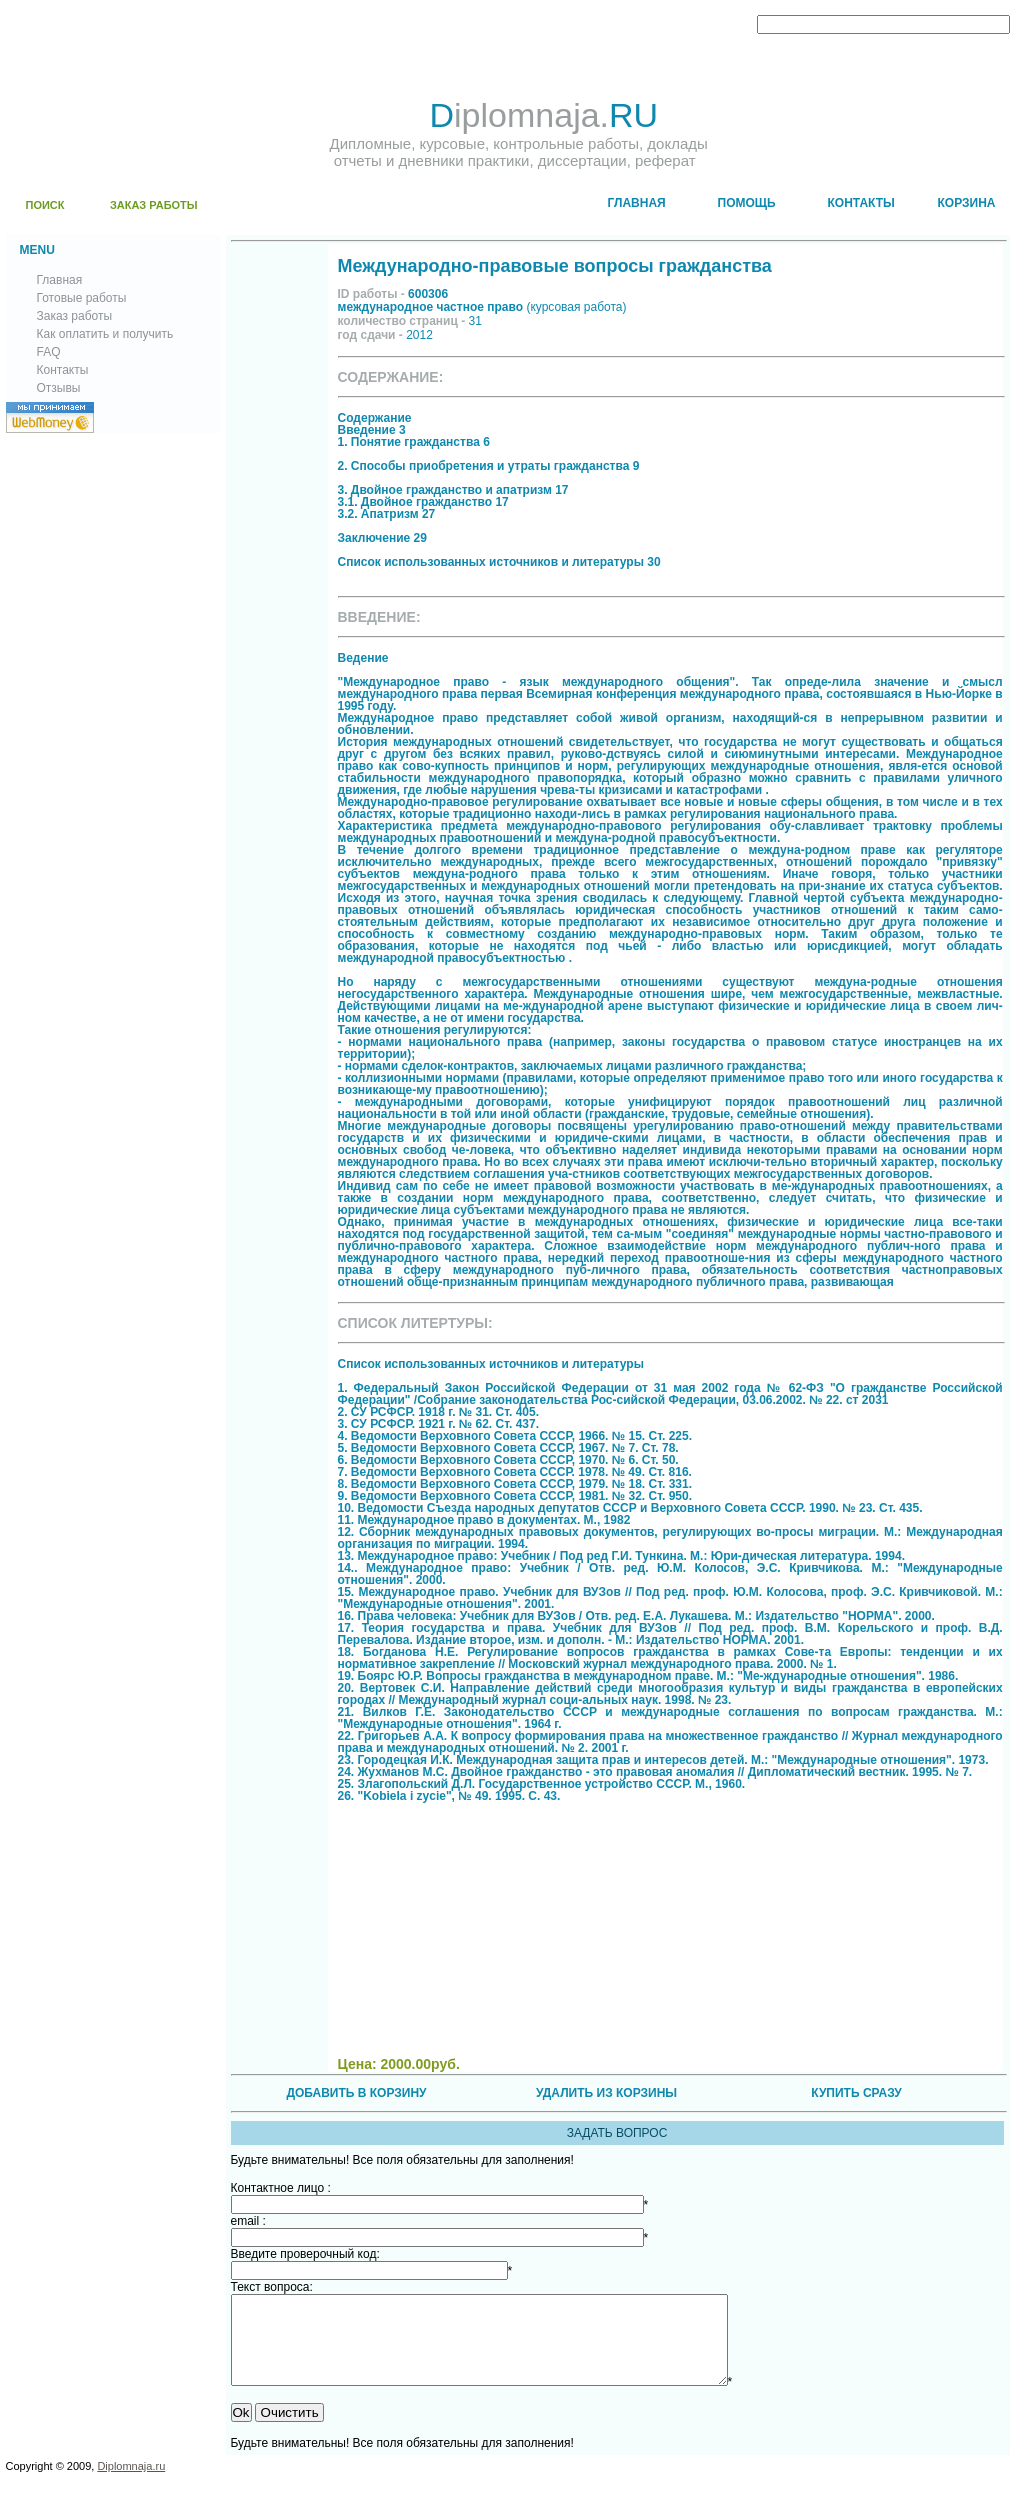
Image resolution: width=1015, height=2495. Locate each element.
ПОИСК (45, 205)
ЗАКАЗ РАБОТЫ (154, 205)
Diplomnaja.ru (131, 2484)
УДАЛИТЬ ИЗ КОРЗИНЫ (606, 2093)
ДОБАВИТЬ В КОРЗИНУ (356, 2093)
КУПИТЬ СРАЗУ (856, 2093)
